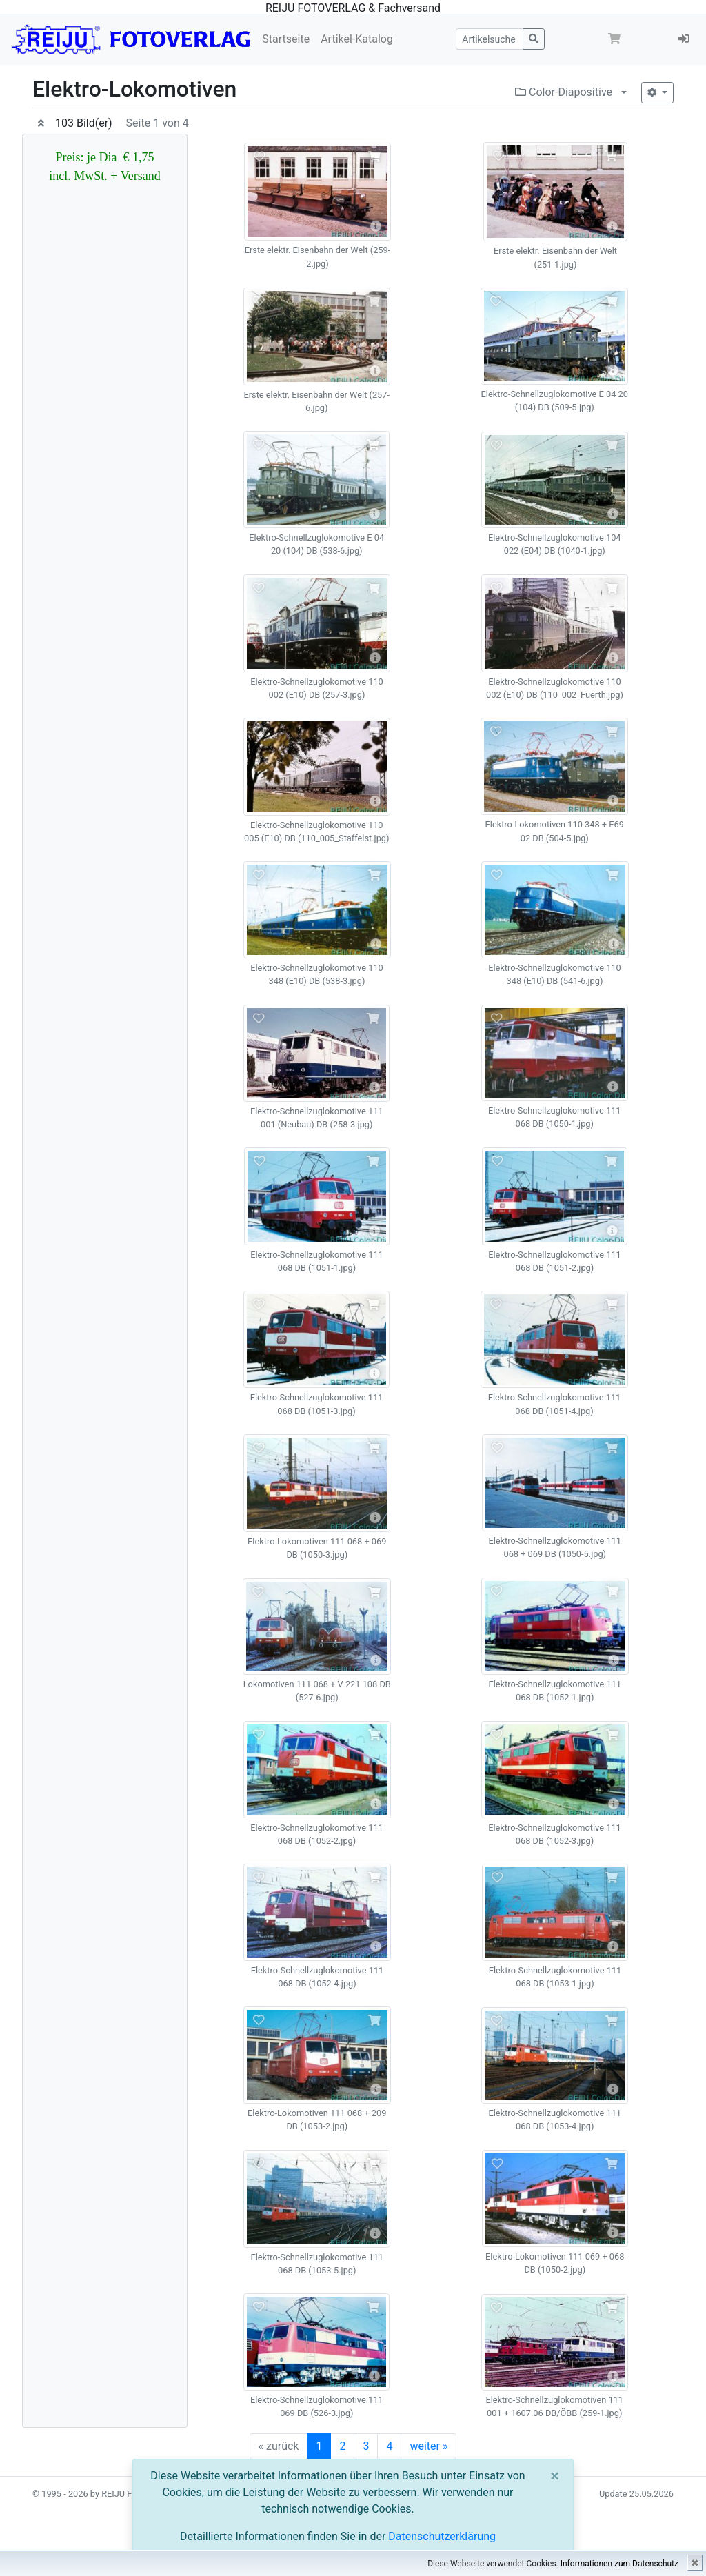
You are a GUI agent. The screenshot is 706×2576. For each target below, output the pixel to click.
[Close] (554, 2476)
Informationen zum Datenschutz (619, 2563)
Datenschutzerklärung (442, 2536)
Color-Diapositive (563, 92)
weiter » (428, 2446)
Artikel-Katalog (357, 39)
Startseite (286, 39)
